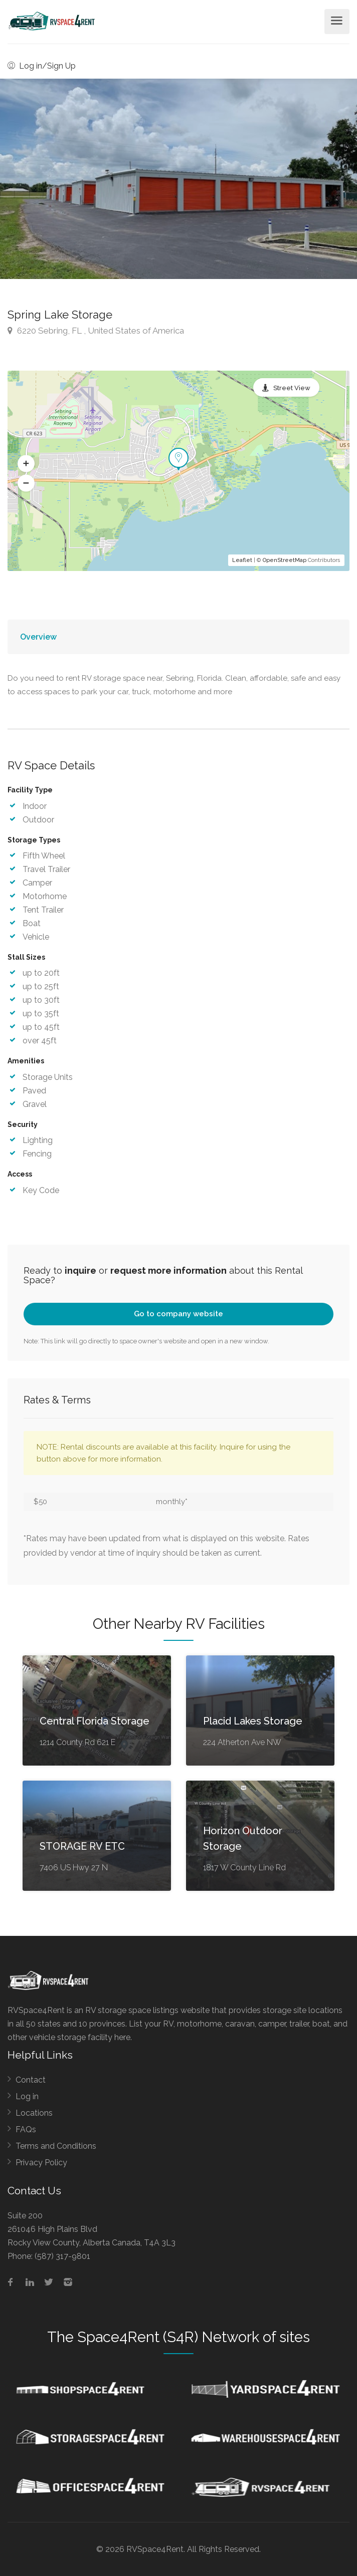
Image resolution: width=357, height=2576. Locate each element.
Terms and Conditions (56, 2146)
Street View (291, 388)
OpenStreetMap (284, 560)
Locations (34, 2113)
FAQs (26, 2129)
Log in (27, 2096)
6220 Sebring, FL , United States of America (96, 331)
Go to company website (178, 1313)
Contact (31, 2080)
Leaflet (242, 560)
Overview (38, 637)
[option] (178, 179)
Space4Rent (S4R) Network (168, 2337)
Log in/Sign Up (42, 66)
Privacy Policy (41, 2162)
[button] (26, 463)
